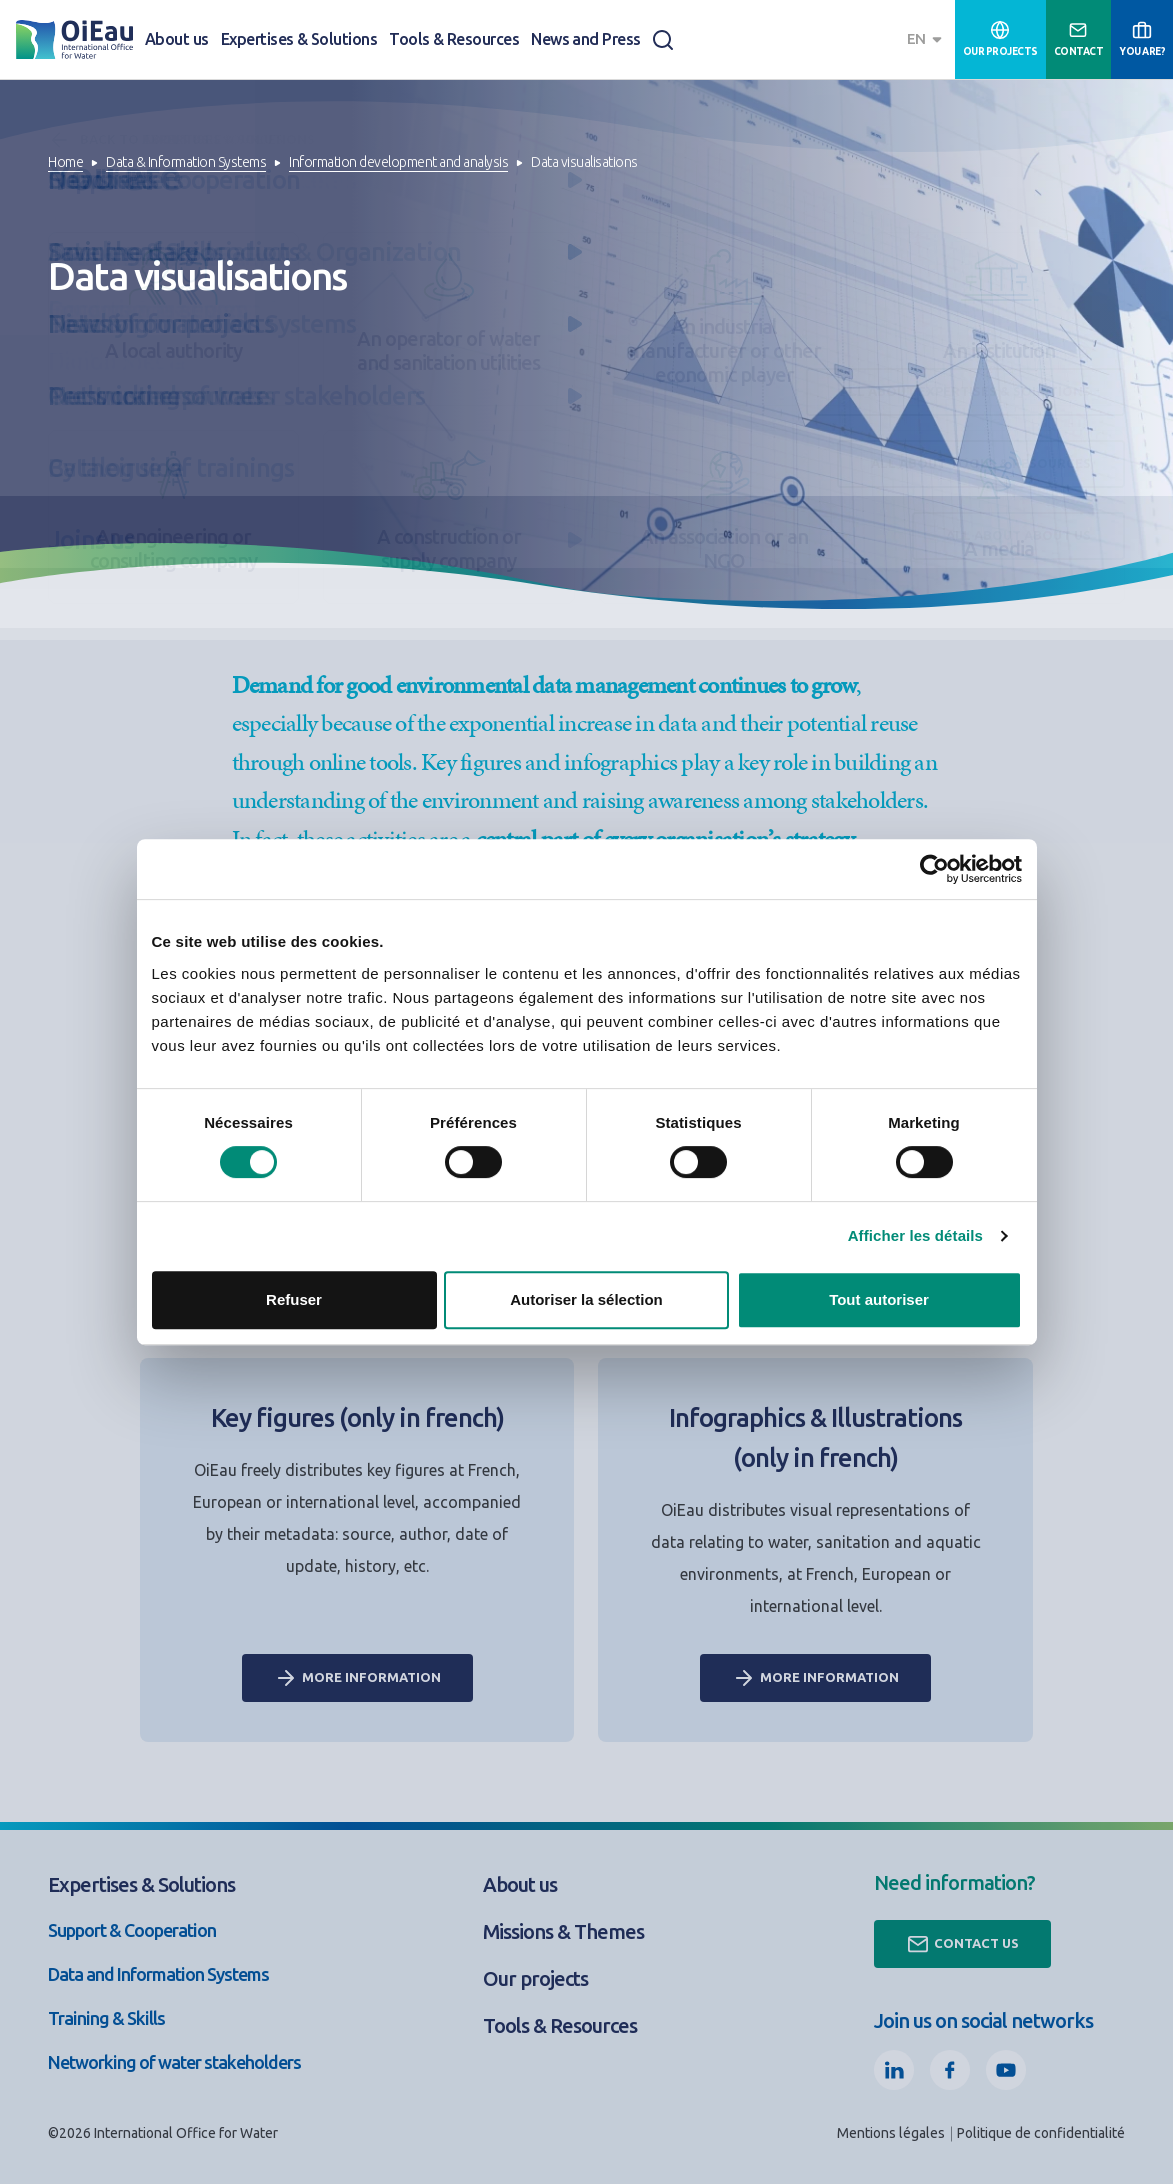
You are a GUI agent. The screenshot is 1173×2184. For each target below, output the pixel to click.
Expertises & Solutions (299, 39)
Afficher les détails (915, 1235)
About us (177, 39)
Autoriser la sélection (586, 1299)
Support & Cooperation (132, 1930)
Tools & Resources (454, 39)
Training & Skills (106, 2018)
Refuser (294, 1299)
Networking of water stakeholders (174, 2062)
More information (357, 1678)
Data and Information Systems (158, 1974)
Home (65, 162)
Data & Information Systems (186, 162)
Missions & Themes (563, 1931)
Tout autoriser (879, 1299)
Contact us (962, 1944)
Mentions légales (891, 2133)
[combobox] (927, 39)
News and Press (586, 39)
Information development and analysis (398, 162)
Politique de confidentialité (1041, 2133)
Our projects (535, 1978)
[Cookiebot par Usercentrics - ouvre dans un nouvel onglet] (934, 869)
